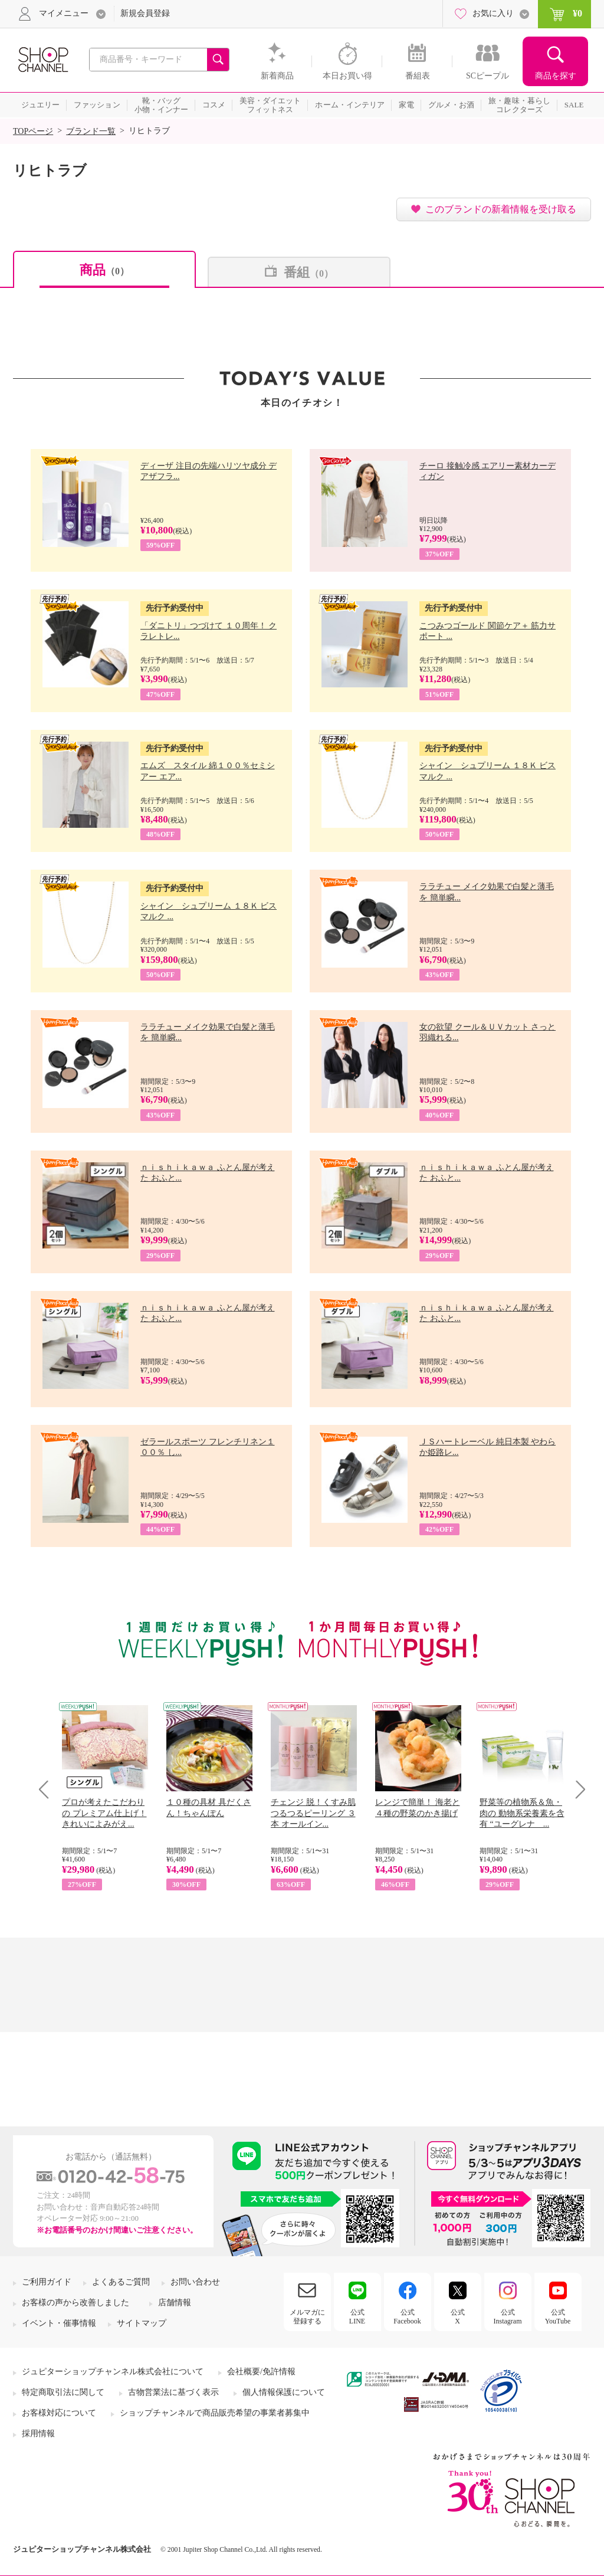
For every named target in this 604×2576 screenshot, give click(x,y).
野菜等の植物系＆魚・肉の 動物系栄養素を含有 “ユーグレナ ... (522, 1813)
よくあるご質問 (121, 2281)
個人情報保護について (283, 2392)
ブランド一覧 (91, 131)
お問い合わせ (195, 2281)
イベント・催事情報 (59, 2323)
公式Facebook (407, 2316)
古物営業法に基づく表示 (173, 2392)
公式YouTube (558, 2316)
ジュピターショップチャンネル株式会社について (112, 2371)
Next (576, 1789)
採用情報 (38, 2433)
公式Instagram (508, 2316)
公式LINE (357, 2316)
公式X (458, 2316)
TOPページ (33, 131)
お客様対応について (59, 2412)
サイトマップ (141, 2323)
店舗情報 (174, 2302)
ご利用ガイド (46, 2281)
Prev (48, 1789)
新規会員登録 (145, 13)
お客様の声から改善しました (75, 2302)
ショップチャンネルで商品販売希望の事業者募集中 (215, 2412)
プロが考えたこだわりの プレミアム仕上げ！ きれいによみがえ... (104, 1813)
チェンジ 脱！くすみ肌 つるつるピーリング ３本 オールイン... (313, 1813)
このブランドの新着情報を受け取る (500, 209)
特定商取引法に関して (63, 2392)
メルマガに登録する (307, 2316)
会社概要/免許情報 (261, 2371)
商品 (104, 270)
